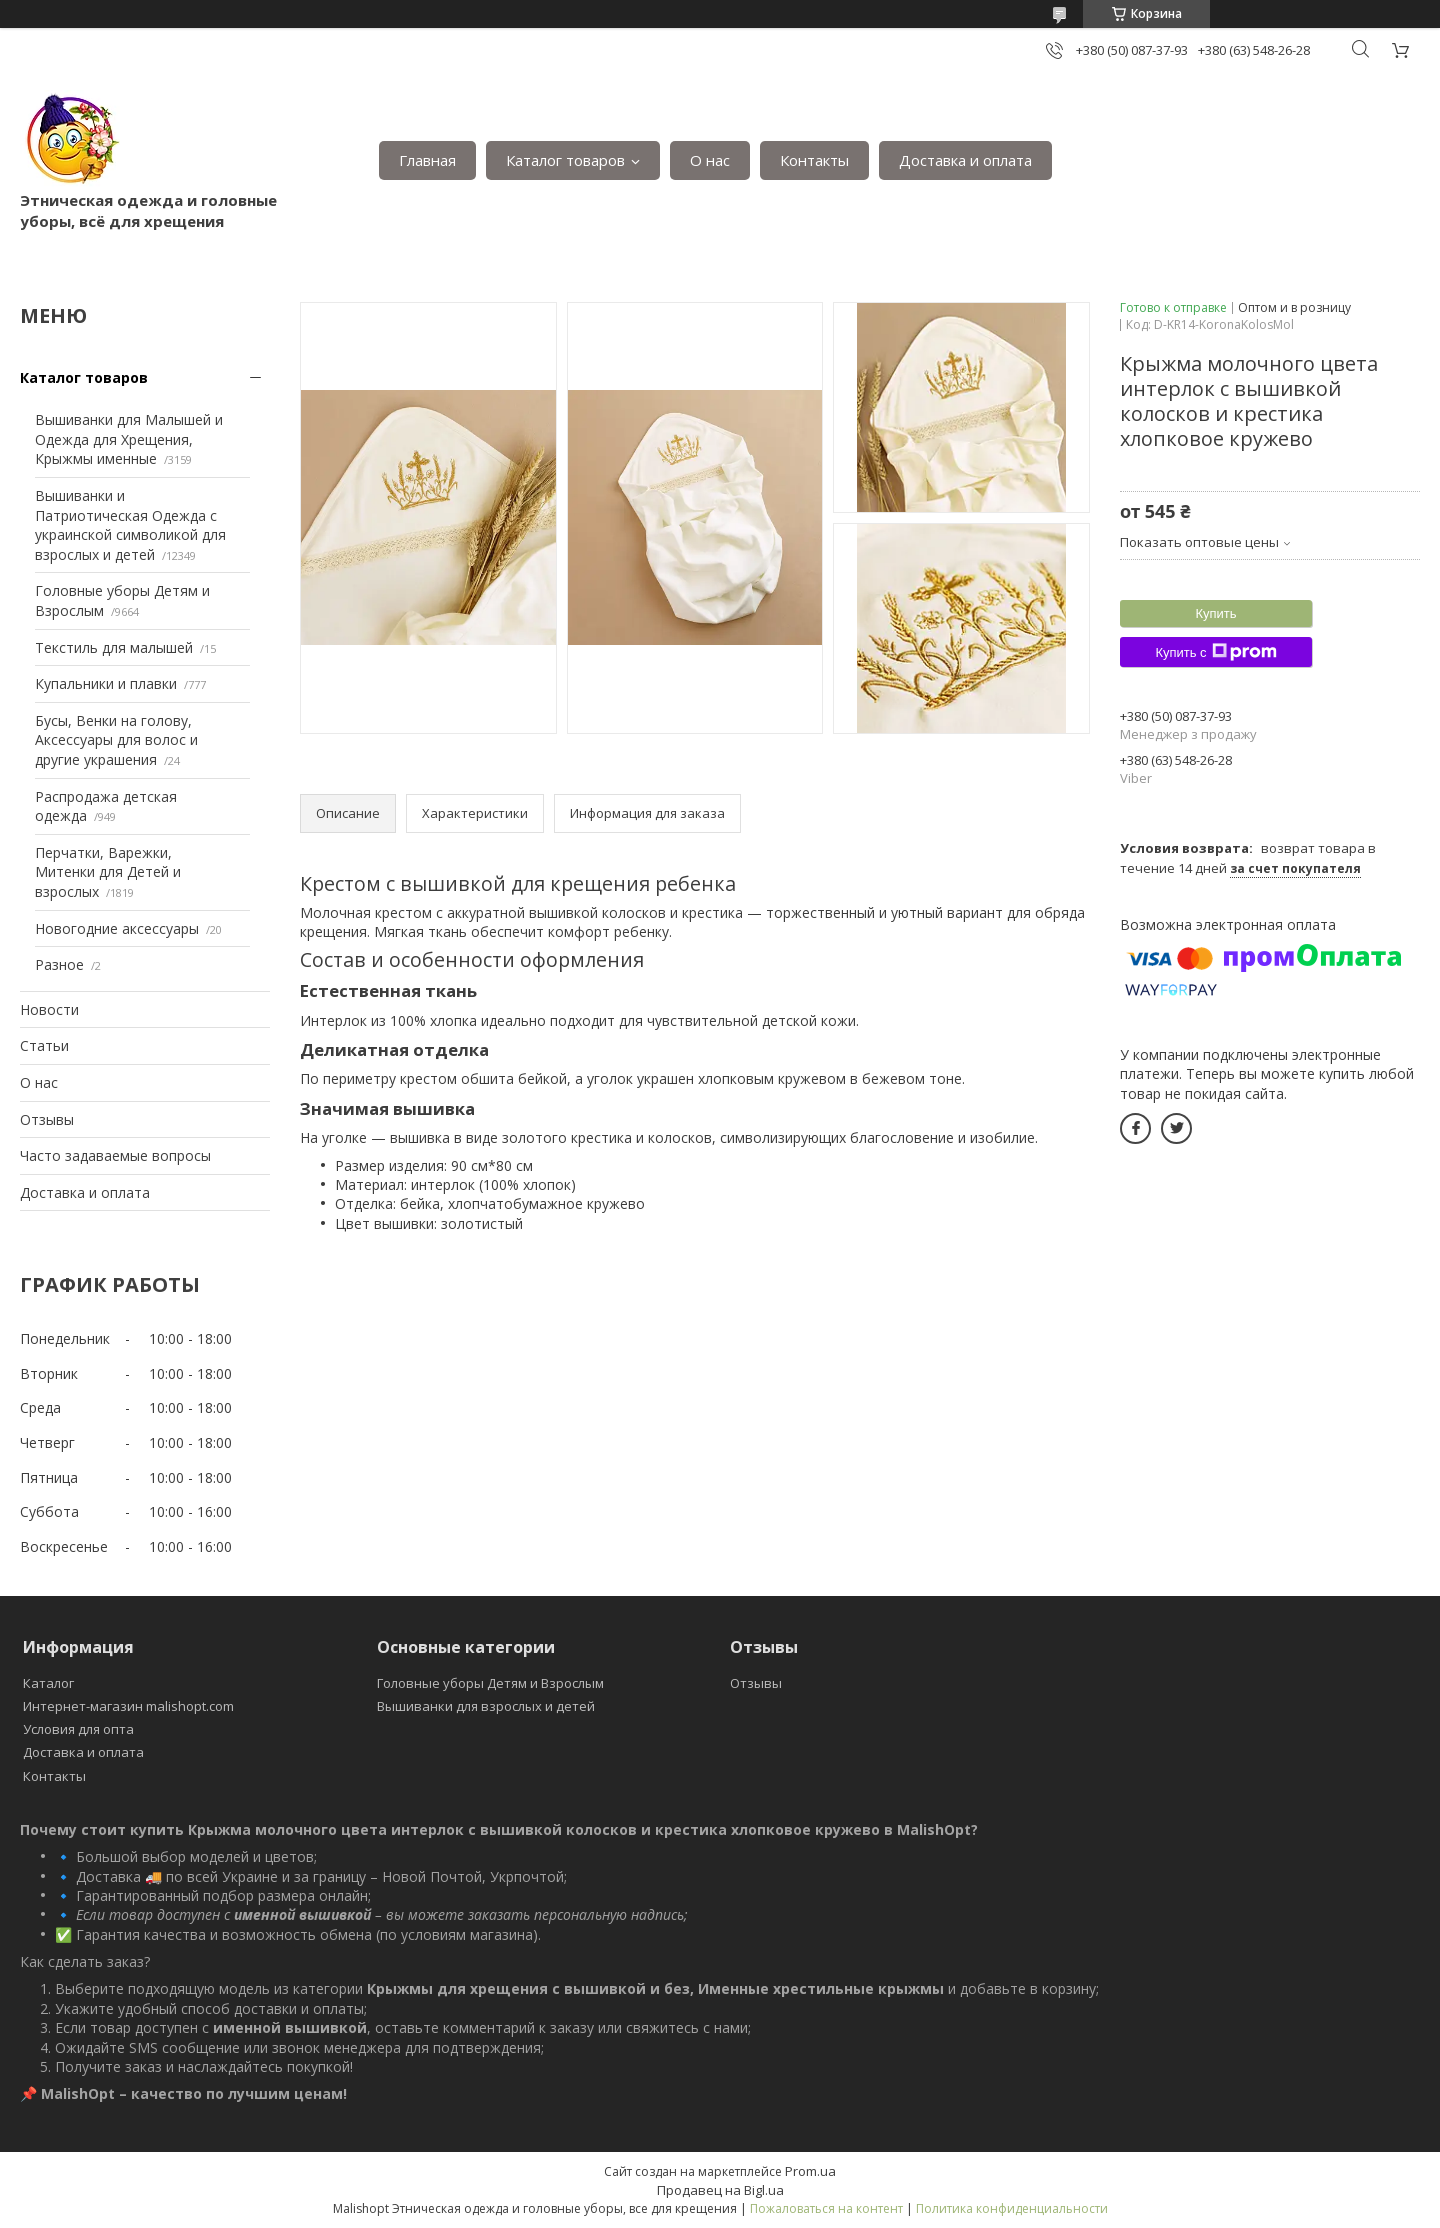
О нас (710, 160)
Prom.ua (810, 2171)
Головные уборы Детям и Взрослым (490, 1683)
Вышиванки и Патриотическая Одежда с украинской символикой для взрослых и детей (130, 525)
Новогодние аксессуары (117, 928)
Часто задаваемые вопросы (115, 1155)
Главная (427, 160)
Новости (49, 1009)
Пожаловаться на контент (826, 2208)
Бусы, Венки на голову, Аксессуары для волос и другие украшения (116, 740)
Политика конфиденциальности (1012, 2208)
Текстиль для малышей (114, 647)
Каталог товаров (565, 160)
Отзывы (47, 1119)
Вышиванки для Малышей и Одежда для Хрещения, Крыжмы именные (129, 439)
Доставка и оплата (965, 160)
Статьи (44, 1045)
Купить (1215, 613)
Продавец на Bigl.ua (720, 2190)
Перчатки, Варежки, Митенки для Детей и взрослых (108, 872)
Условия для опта (78, 1729)
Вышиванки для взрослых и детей (486, 1706)
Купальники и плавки (106, 683)
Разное (59, 964)
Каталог (48, 1683)
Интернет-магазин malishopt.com (128, 1706)
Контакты (814, 160)
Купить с (1215, 652)
